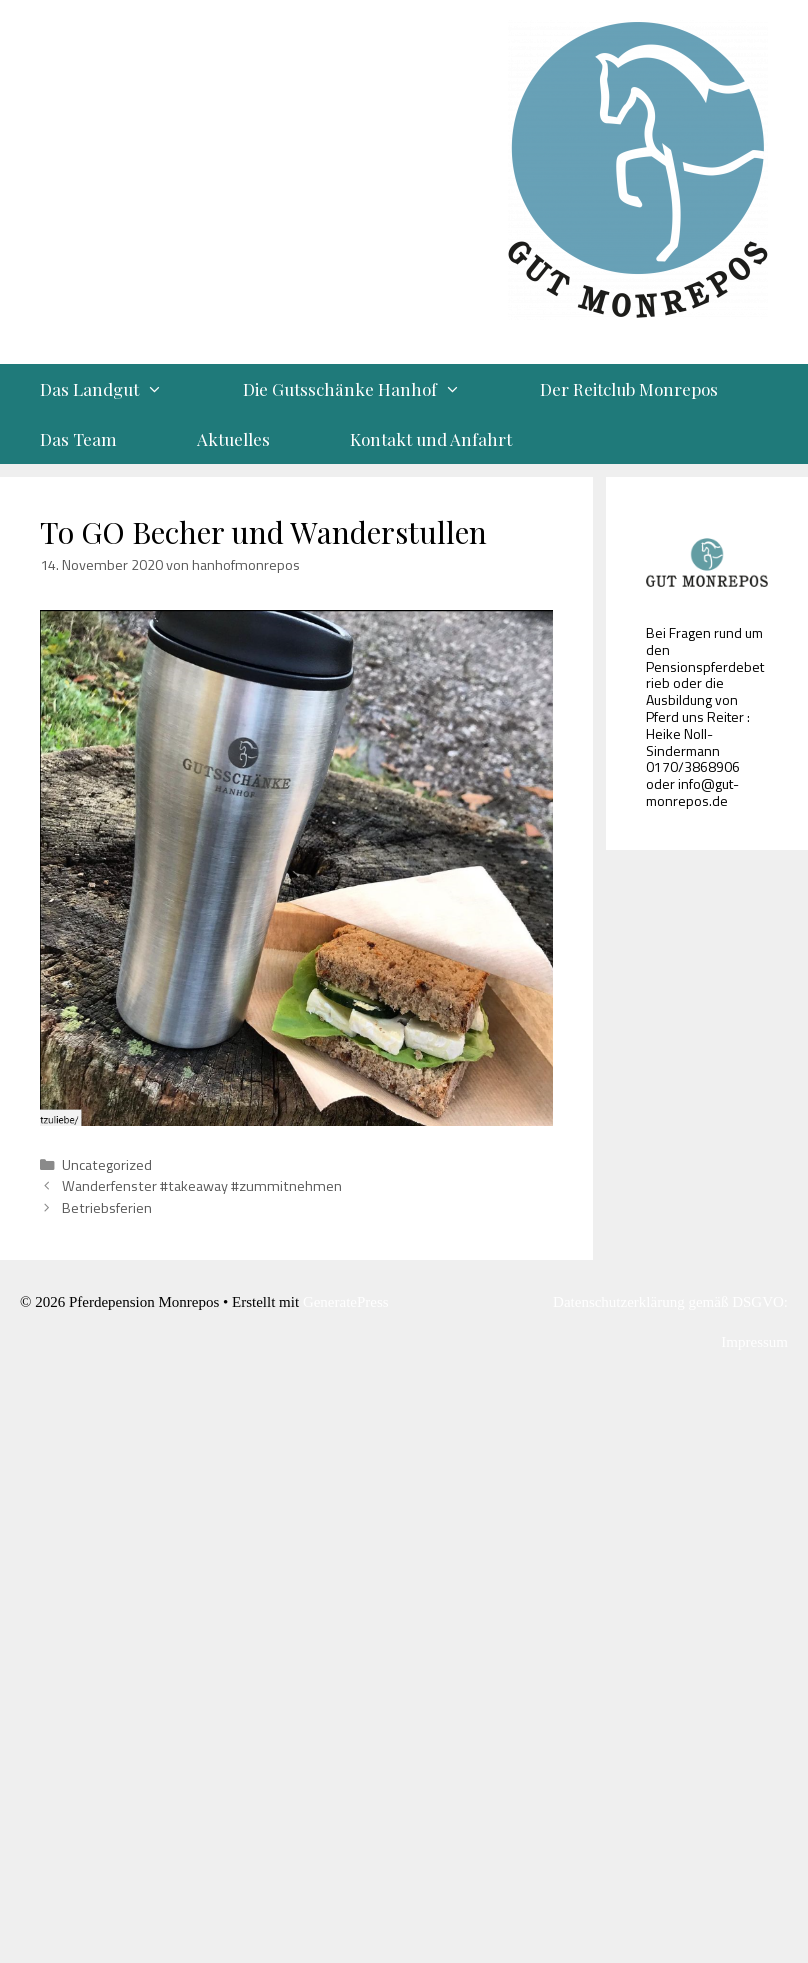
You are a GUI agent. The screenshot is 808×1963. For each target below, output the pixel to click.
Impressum (754, 1342)
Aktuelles (233, 439)
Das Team (78, 439)
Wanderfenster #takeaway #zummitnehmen (202, 1186)
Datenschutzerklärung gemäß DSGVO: (670, 1302)
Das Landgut (121, 389)
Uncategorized (107, 1165)
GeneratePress (346, 1302)
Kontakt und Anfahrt (431, 439)
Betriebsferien (107, 1208)
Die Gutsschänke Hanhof (372, 389)
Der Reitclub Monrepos (629, 389)
